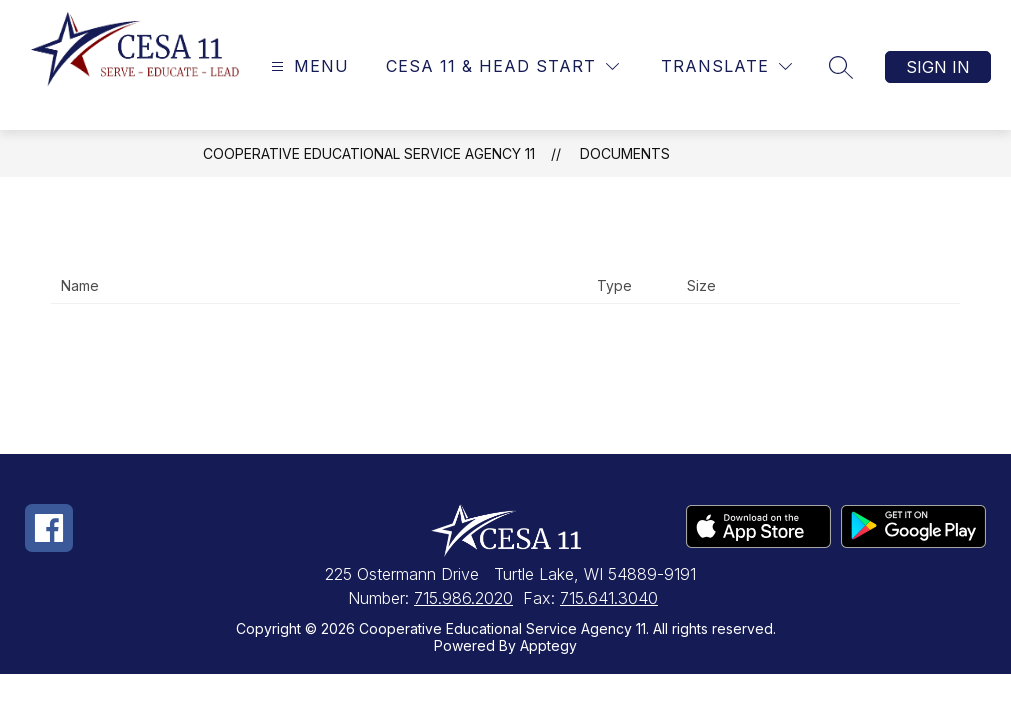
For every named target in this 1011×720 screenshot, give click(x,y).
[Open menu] (307, 66)
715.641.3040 (609, 598)
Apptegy (548, 645)
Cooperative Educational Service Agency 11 (369, 153)
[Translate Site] (726, 66)
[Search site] (841, 67)
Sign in (938, 67)
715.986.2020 (463, 598)
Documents (625, 153)
